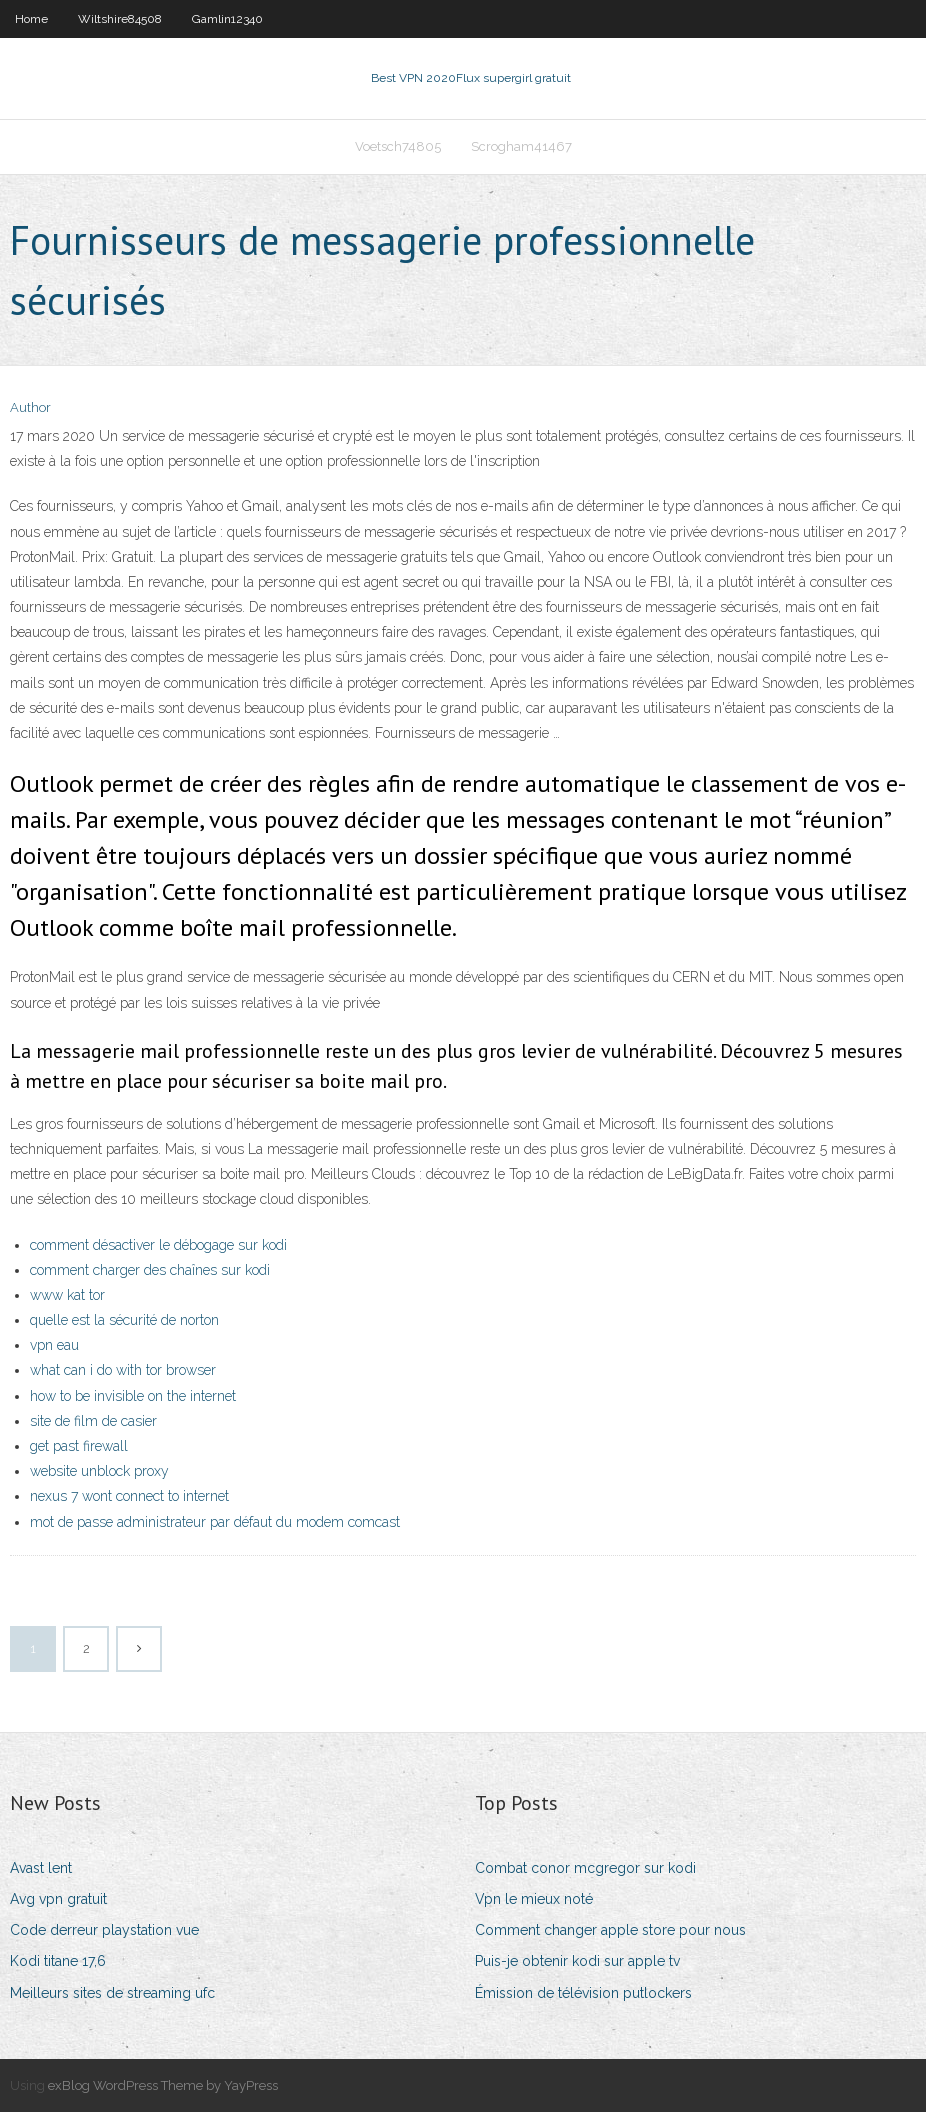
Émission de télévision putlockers (583, 1993)
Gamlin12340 (227, 19)
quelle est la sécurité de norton (124, 1320)
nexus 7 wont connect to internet (129, 1496)
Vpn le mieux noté (534, 1899)
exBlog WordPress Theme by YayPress (163, 2085)
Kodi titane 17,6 (58, 1961)
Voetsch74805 (398, 146)
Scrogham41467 (521, 146)
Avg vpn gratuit (58, 1899)
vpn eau (54, 1345)
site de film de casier (93, 1421)
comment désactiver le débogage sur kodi (158, 1245)
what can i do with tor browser (123, 1370)
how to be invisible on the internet (133, 1396)
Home (31, 19)
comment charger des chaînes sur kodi (150, 1270)
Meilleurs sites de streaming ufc (112, 1993)
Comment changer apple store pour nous (610, 1930)
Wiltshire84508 (120, 19)
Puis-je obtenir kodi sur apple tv (577, 1961)
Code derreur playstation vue (104, 1930)
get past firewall (79, 1446)
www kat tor (67, 1295)
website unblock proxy (99, 1471)
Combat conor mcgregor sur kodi (585, 1868)
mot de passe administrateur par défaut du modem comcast (215, 1522)
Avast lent (41, 1868)
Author (30, 407)
